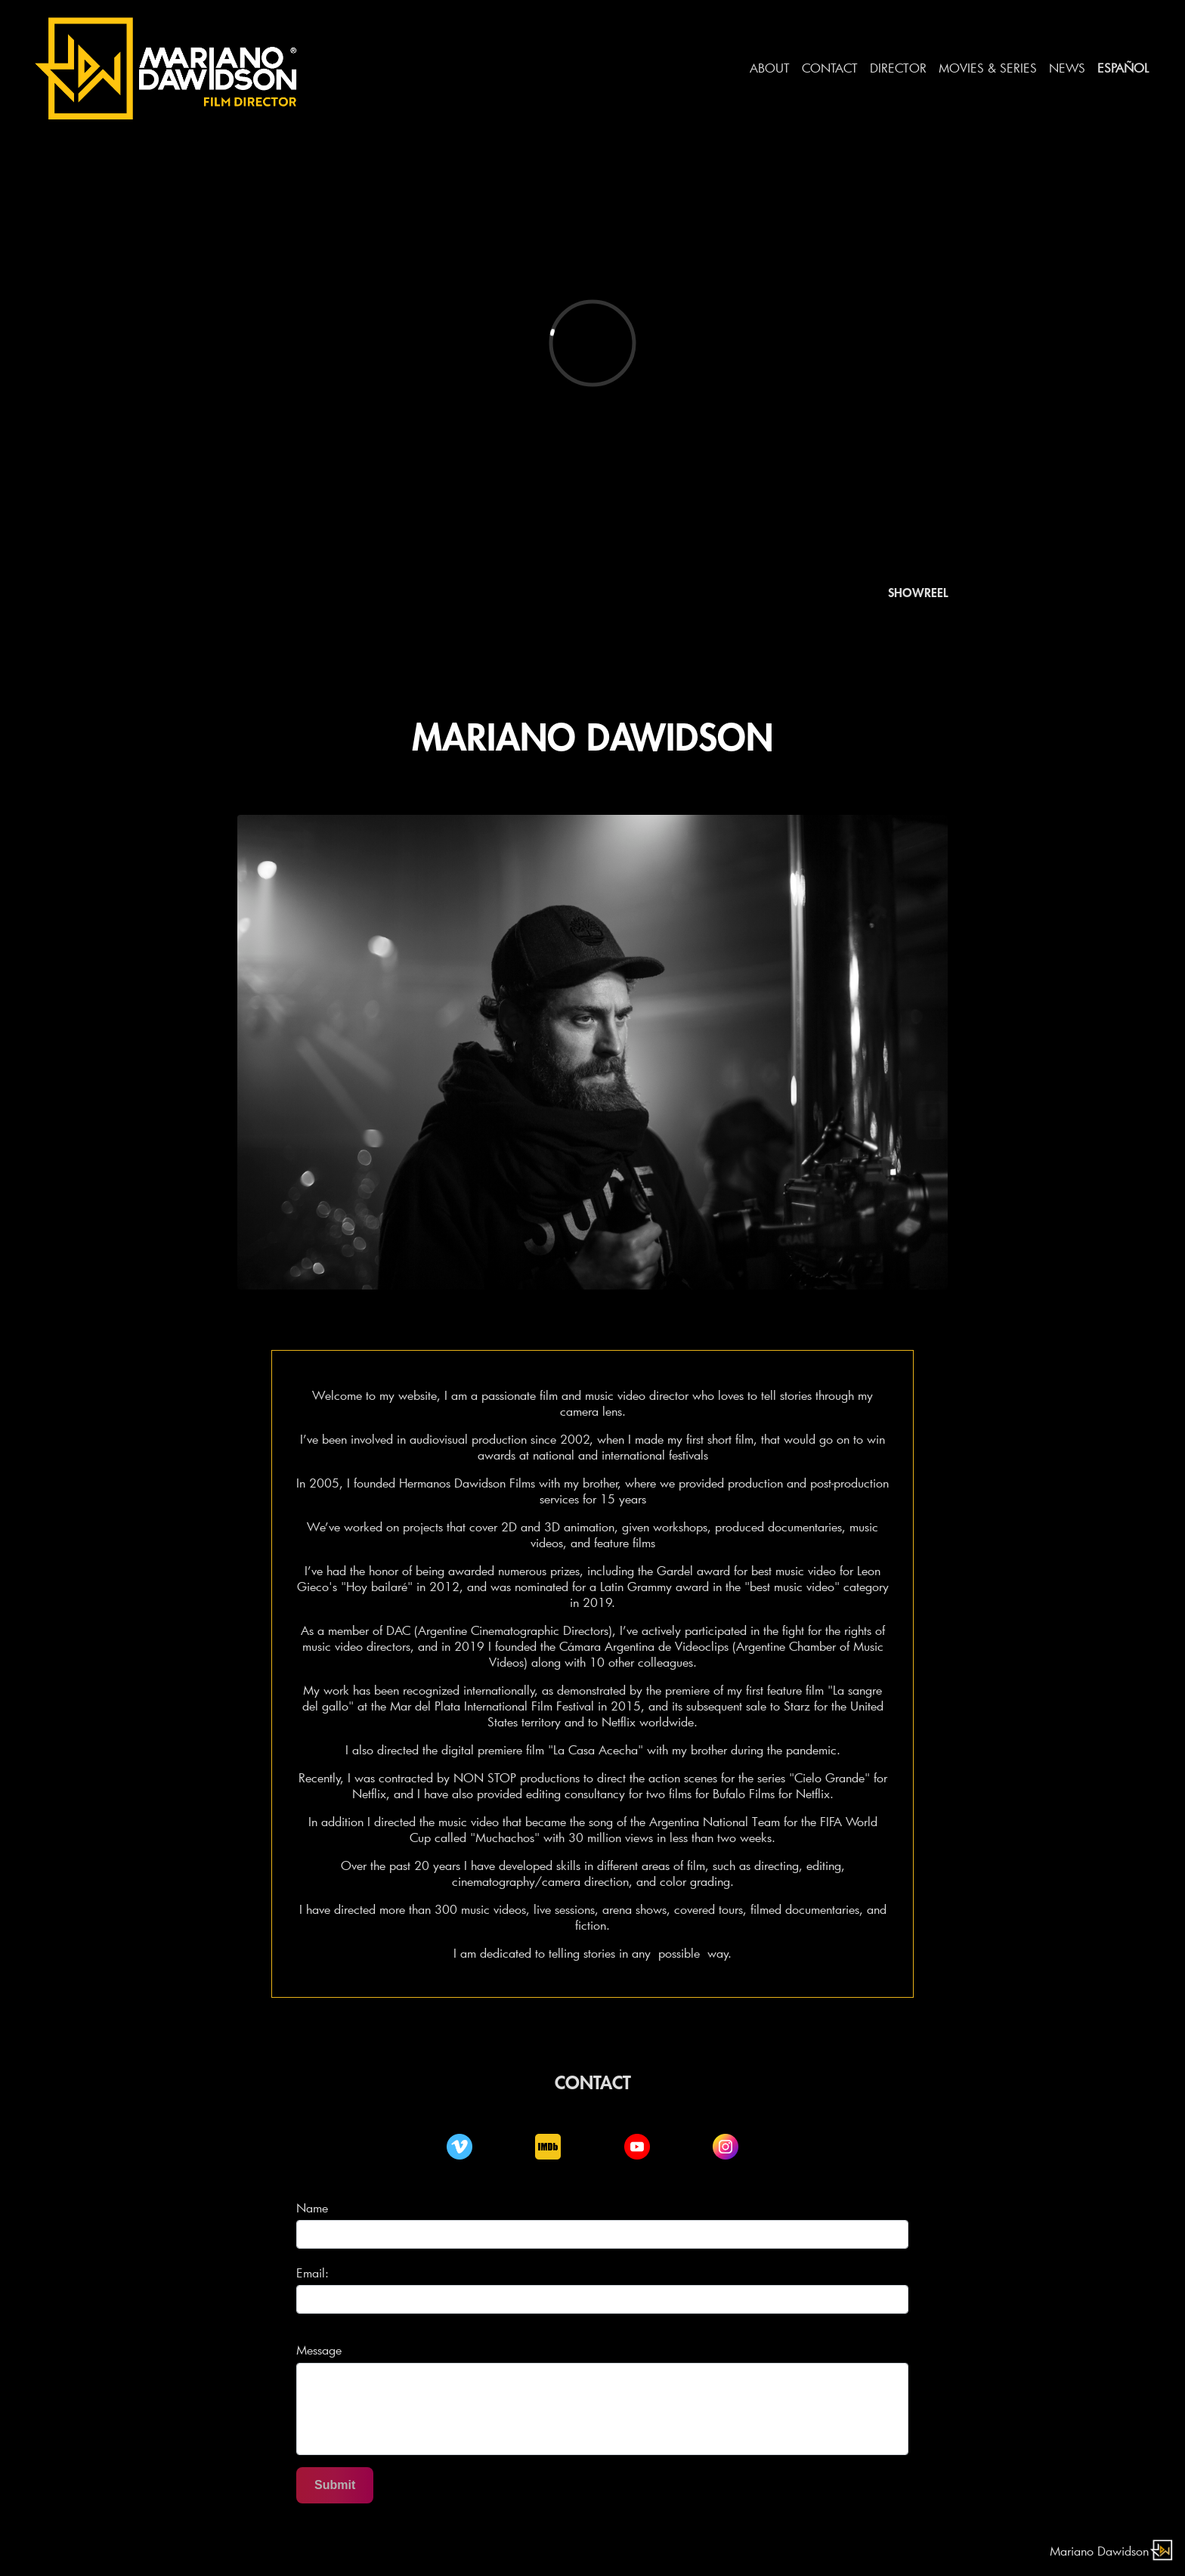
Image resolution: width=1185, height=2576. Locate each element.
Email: (312, 2272)
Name (312, 2207)
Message (319, 2350)
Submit (334, 2484)
